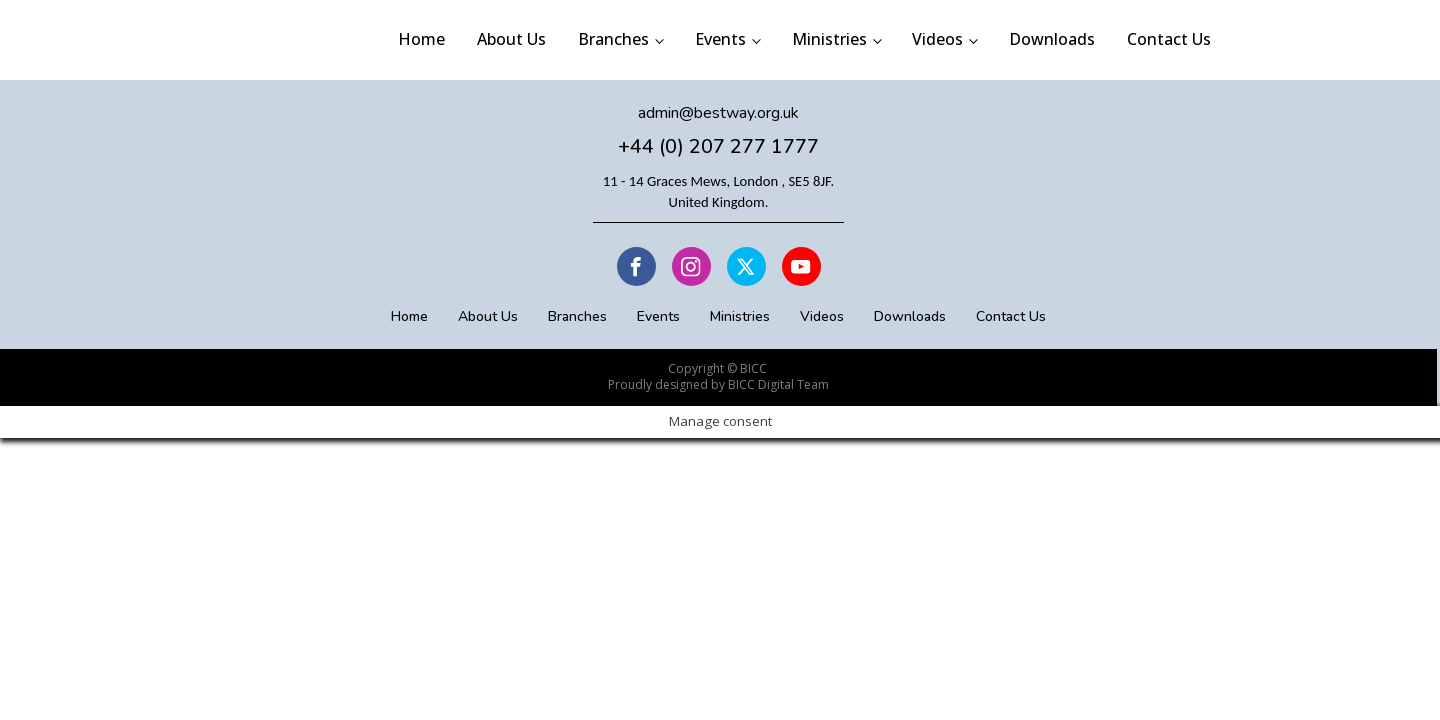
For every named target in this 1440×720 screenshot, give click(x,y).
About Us (511, 39)
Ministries (829, 39)
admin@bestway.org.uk (718, 113)
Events (720, 39)
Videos (937, 39)
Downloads (1052, 39)
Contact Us (1169, 39)
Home (421, 39)
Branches (613, 39)
